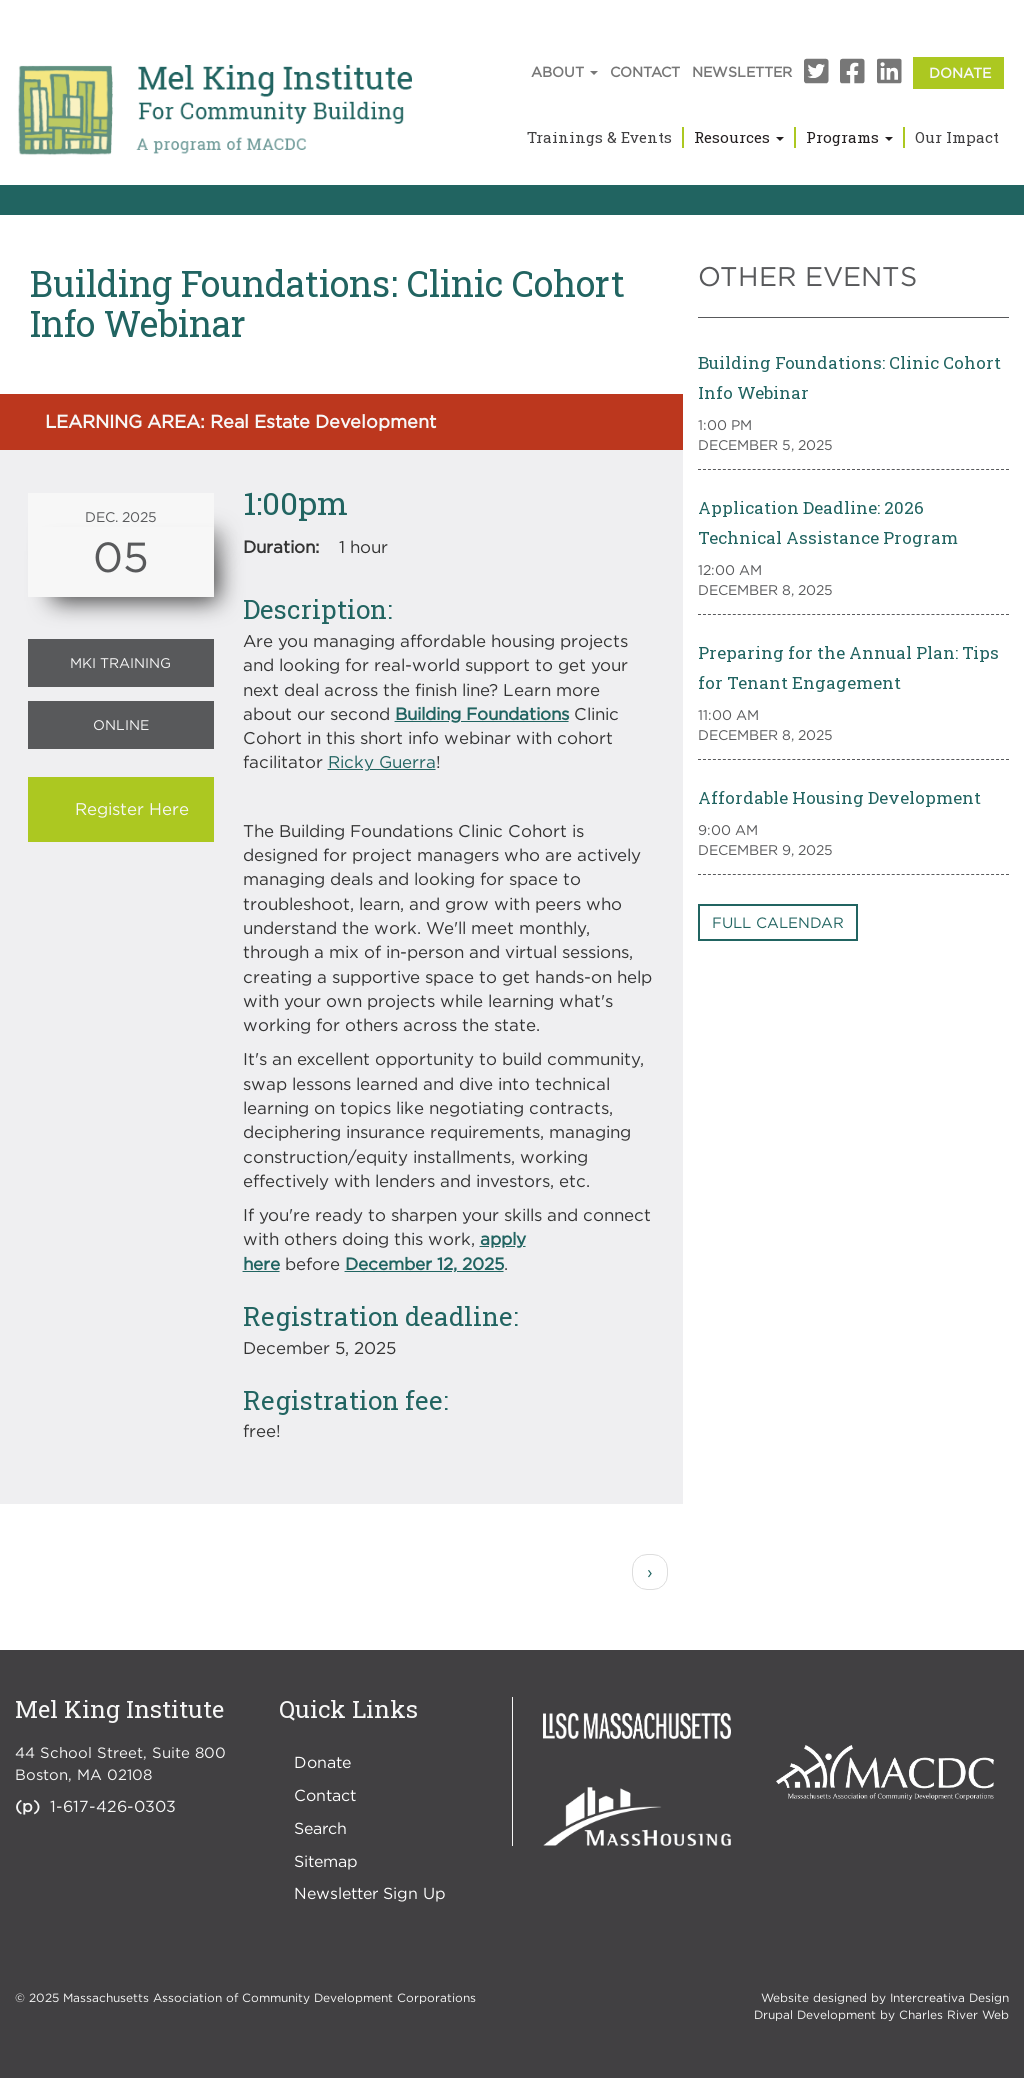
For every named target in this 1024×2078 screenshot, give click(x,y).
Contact (645, 71)
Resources (739, 137)
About (564, 71)
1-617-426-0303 (113, 1806)
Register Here (132, 809)
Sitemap (326, 1861)
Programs (849, 137)
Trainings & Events (599, 137)
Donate (960, 72)
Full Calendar (778, 922)
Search (320, 1828)
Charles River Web (954, 2014)
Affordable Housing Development (839, 797)
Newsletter (742, 71)
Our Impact (957, 137)
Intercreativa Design (949, 1997)
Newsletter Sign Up (370, 1893)
